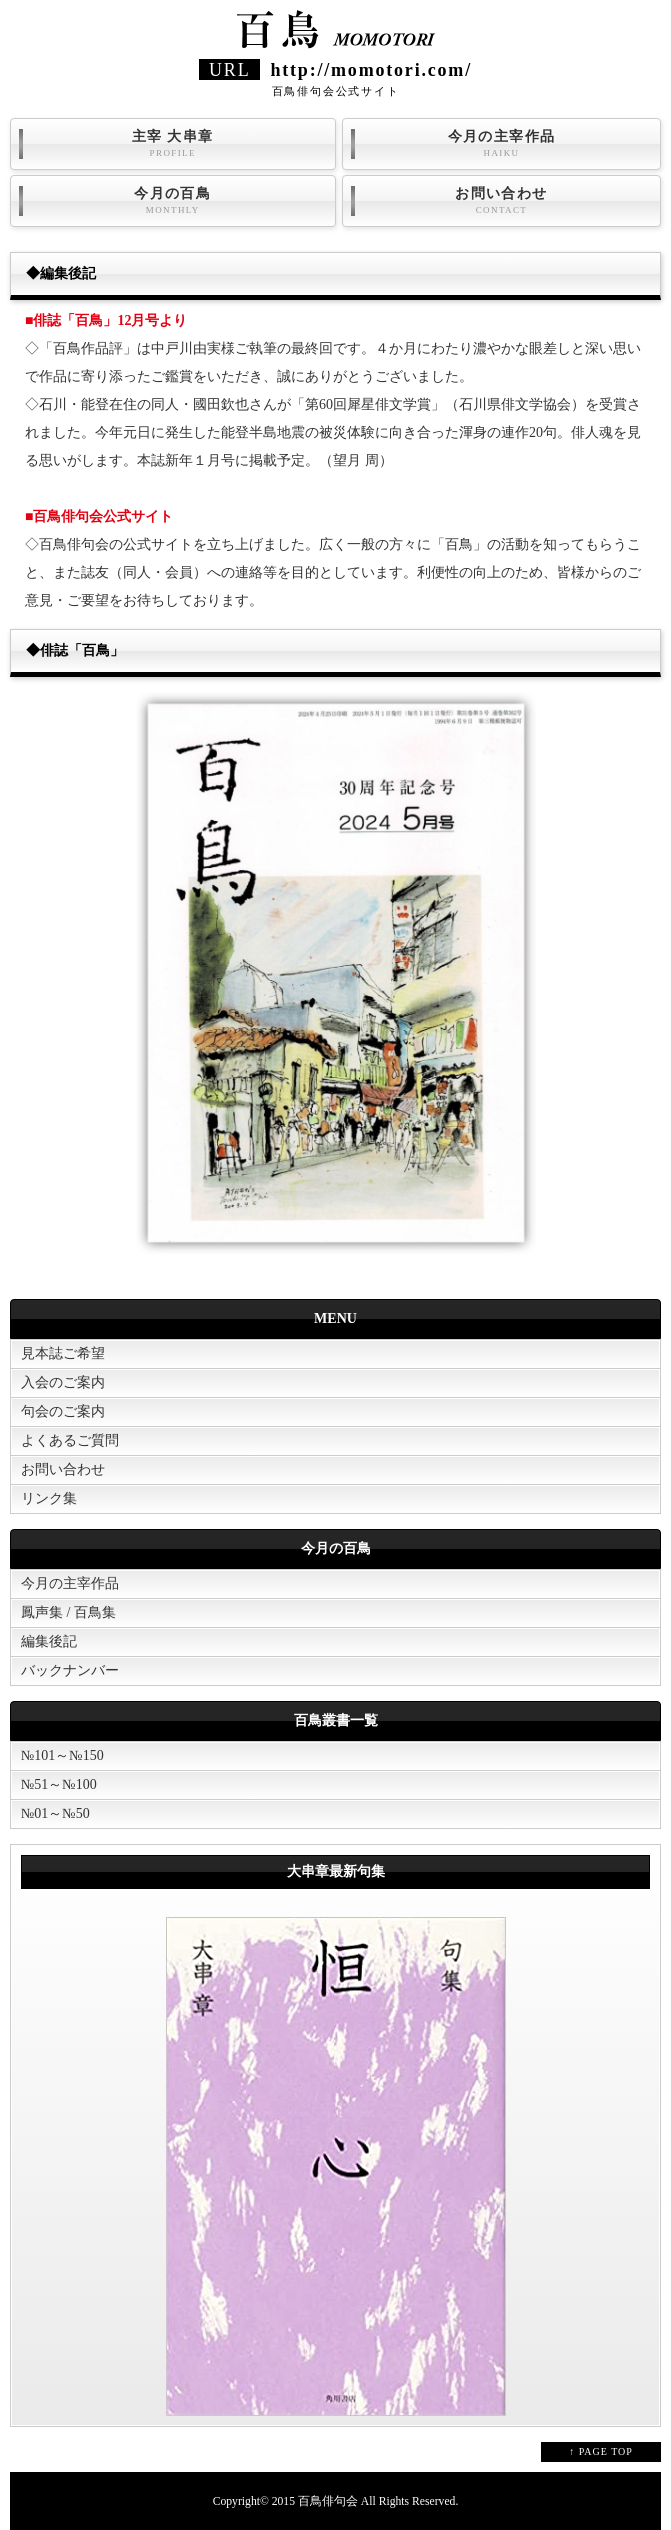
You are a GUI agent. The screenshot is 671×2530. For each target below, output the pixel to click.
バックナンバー (70, 1670)
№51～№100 (59, 1784)
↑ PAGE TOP (601, 2451)
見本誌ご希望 (63, 1353)
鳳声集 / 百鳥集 (68, 1612)
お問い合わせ (501, 201)
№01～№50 (55, 1813)
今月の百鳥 (173, 201)
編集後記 (49, 1641)
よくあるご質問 (70, 1440)
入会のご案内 (63, 1382)
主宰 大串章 (173, 144)
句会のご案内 (63, 1411)
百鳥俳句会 (328, 2501)
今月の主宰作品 (501, 144)
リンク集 (49, 1498)
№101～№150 (62, 1755)
